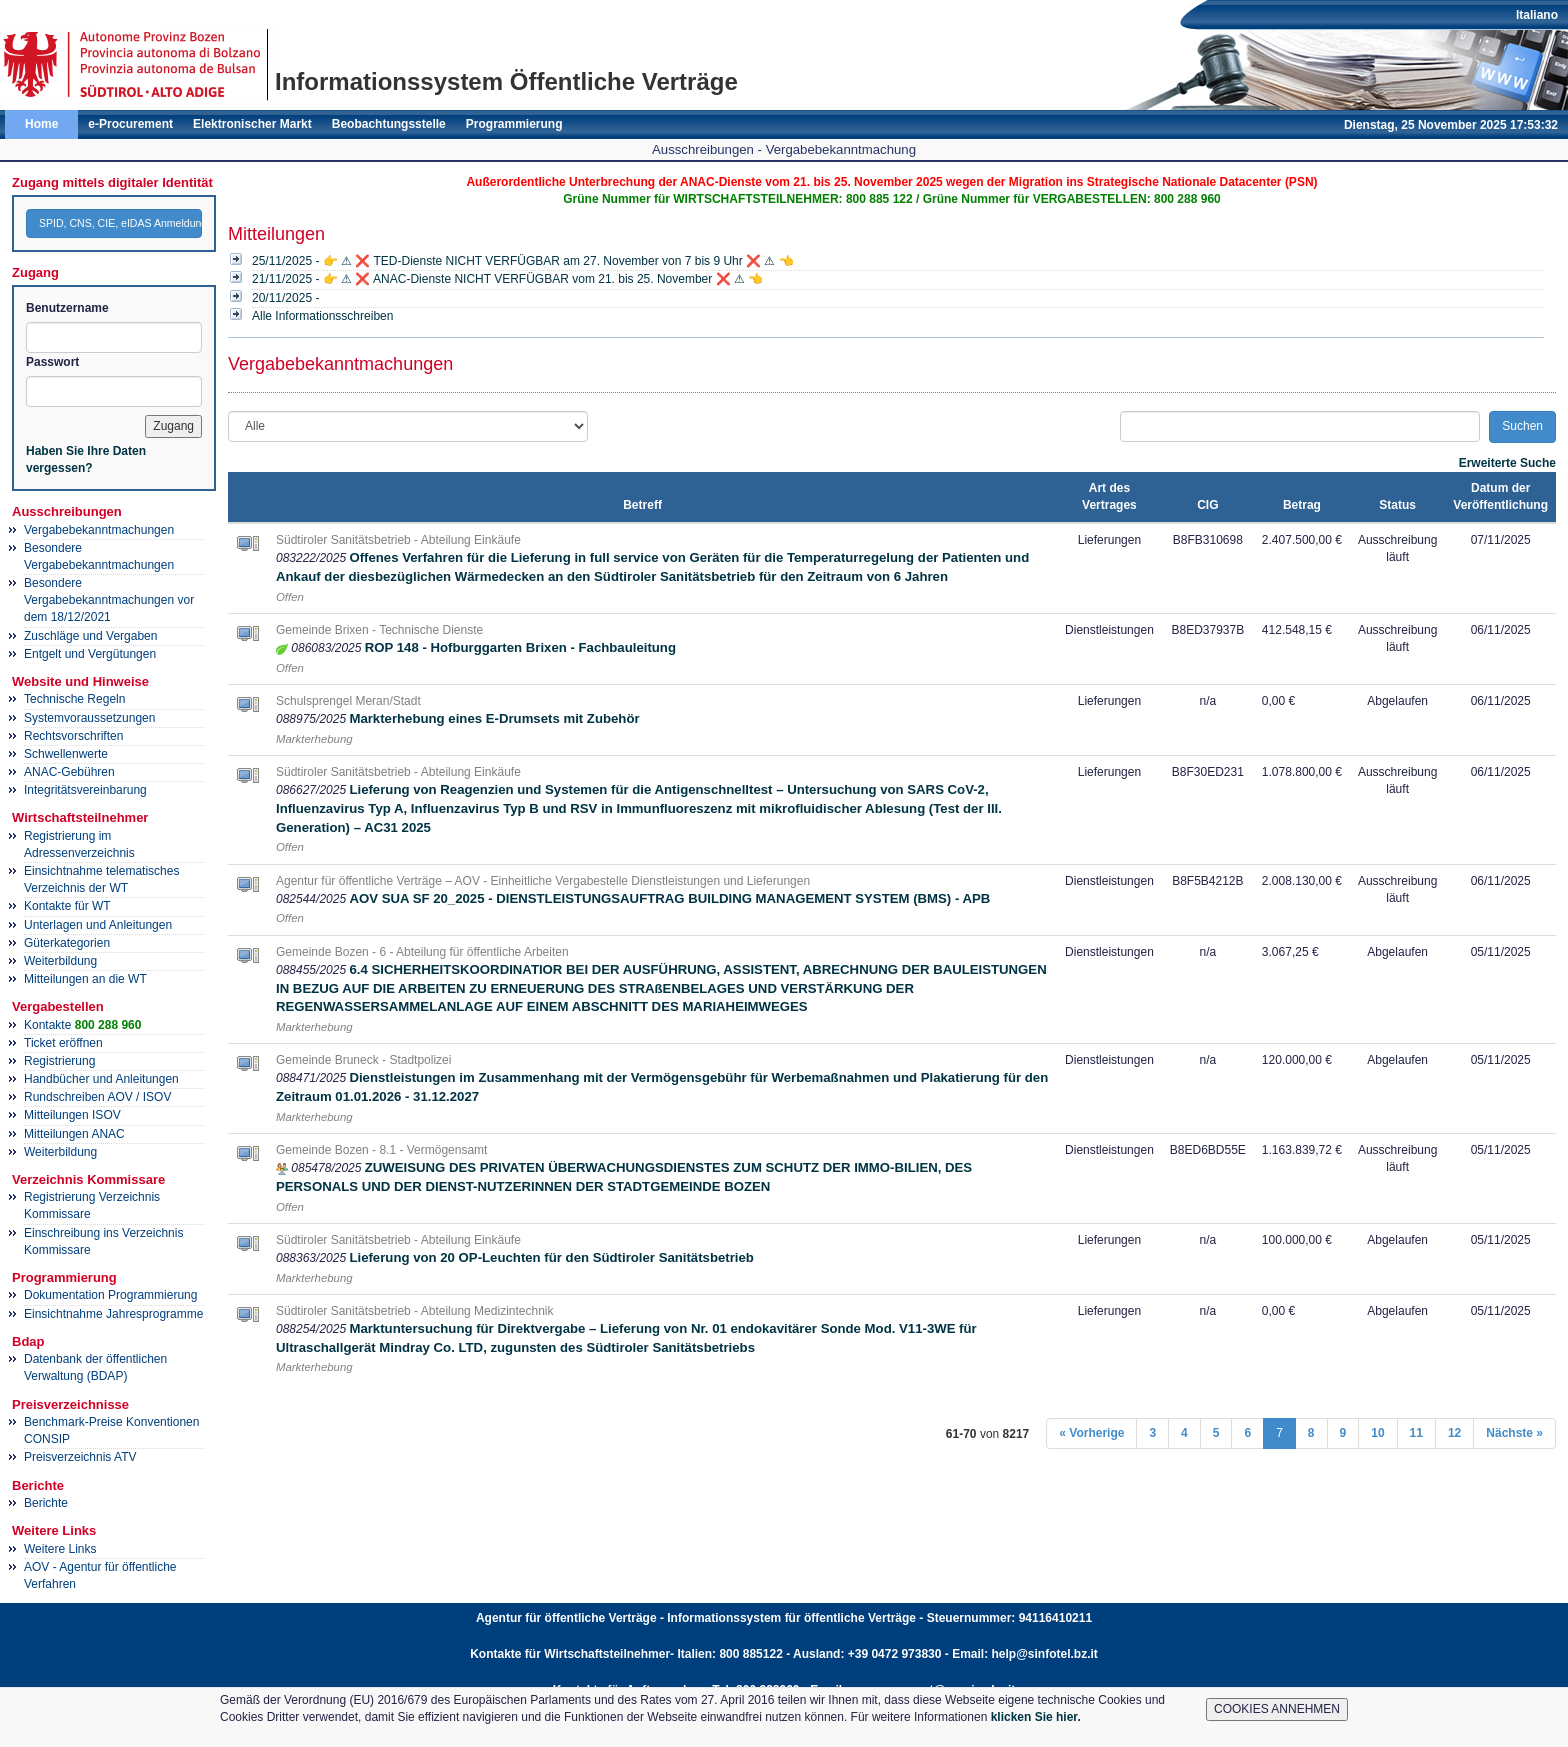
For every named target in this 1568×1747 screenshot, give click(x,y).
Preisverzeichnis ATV (80, 1457)
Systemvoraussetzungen (89, 718)
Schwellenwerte (66, 754)
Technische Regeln (74, 699)
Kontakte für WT (67, 906)
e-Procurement (130, 124)
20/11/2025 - (285, 298)
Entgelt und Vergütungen (90, 654)
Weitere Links (60, 1549)
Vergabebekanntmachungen (99, 530)
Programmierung (514, 124)
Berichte (46, 1503)
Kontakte (82, 1025)
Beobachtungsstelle (389, 124)
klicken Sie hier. (1036, 1717)
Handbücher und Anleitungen (101, 1079)
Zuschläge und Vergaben (90, 636)
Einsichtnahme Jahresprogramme (113, 1314)
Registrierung (59, 1061)
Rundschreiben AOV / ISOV (97, 1097)
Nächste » (1514, 1433)
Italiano (1537, 15)
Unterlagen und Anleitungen (98, 925)
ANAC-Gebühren (69, 772)
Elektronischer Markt (252, 124)
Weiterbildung (60, 961)
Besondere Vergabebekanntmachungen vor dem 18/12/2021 (109, 600)
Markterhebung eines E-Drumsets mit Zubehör (494, 718)
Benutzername (67, 308)
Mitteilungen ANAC (74, 1134)
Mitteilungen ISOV (72, 1115)
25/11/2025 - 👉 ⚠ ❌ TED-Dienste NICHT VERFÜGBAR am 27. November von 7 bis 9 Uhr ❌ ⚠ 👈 (523, 261)
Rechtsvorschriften (73, 736)
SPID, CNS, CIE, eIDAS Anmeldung (120, 223)
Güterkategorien (67, 943)
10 (1377, 1433)
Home (41, 124)
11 (1416, 1433)
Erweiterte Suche (1507, 463)
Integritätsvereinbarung (85, 790)
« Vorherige (1091, 1433)
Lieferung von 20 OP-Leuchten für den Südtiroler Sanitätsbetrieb (551, 1257)
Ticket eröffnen (63, 1043)
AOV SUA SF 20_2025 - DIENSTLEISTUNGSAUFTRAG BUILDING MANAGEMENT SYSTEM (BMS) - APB (669, 898)
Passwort (52, 362)
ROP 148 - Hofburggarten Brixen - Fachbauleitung (520, 647)
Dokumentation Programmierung (110, 1295)
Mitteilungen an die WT (85, 979)
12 (1454, 1433)
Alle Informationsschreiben (322, 316)
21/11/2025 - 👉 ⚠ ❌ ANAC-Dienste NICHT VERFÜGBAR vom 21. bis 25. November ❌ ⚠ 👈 (507, 279)
